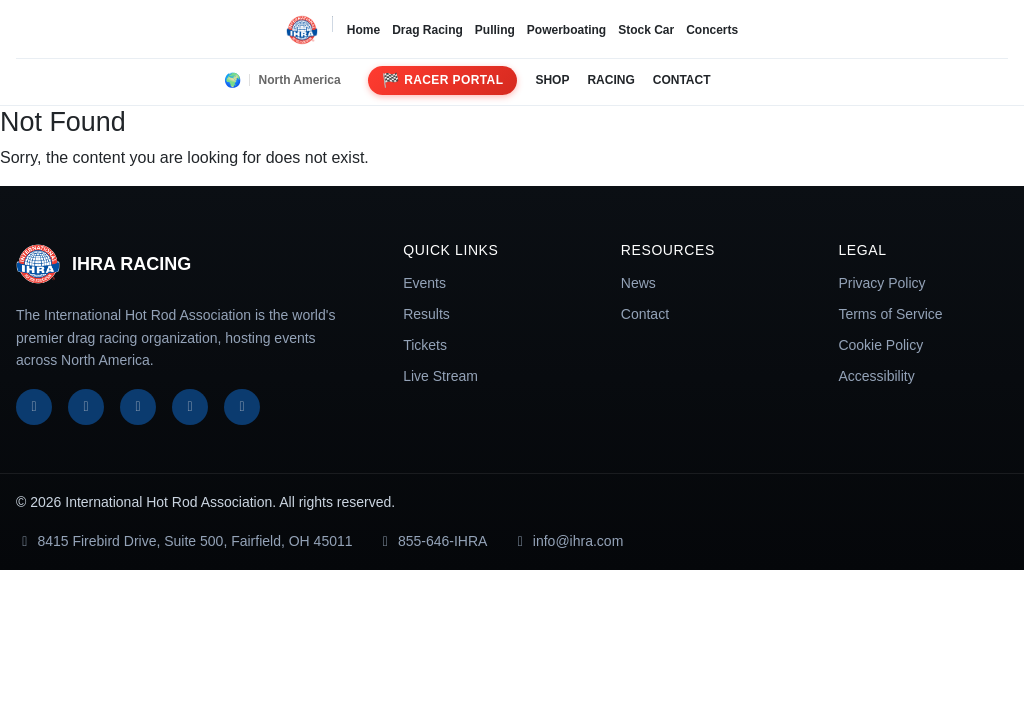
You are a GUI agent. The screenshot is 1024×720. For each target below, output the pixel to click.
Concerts (712, 30)
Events (424, 283)
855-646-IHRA (432, 541)
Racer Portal (443, 80)
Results (426, 314)
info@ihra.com (567, 541)
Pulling (495, 30)
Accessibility (876, 376)
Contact (645, 314)
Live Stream (440, 376)
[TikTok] (242, 407)
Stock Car (646, 30)
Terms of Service (890, 314)
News (638, 283)
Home (363, 30)
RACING (610, 80)
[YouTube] (190, 407)
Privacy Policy (881, 283)
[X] (86, 407)
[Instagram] (138, 407)
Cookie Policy (880, 345)
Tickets (425, 345)
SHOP (552, 80)
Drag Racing (427, 30)
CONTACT (682, 80)
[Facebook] (34, 407)
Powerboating (566, 30)
